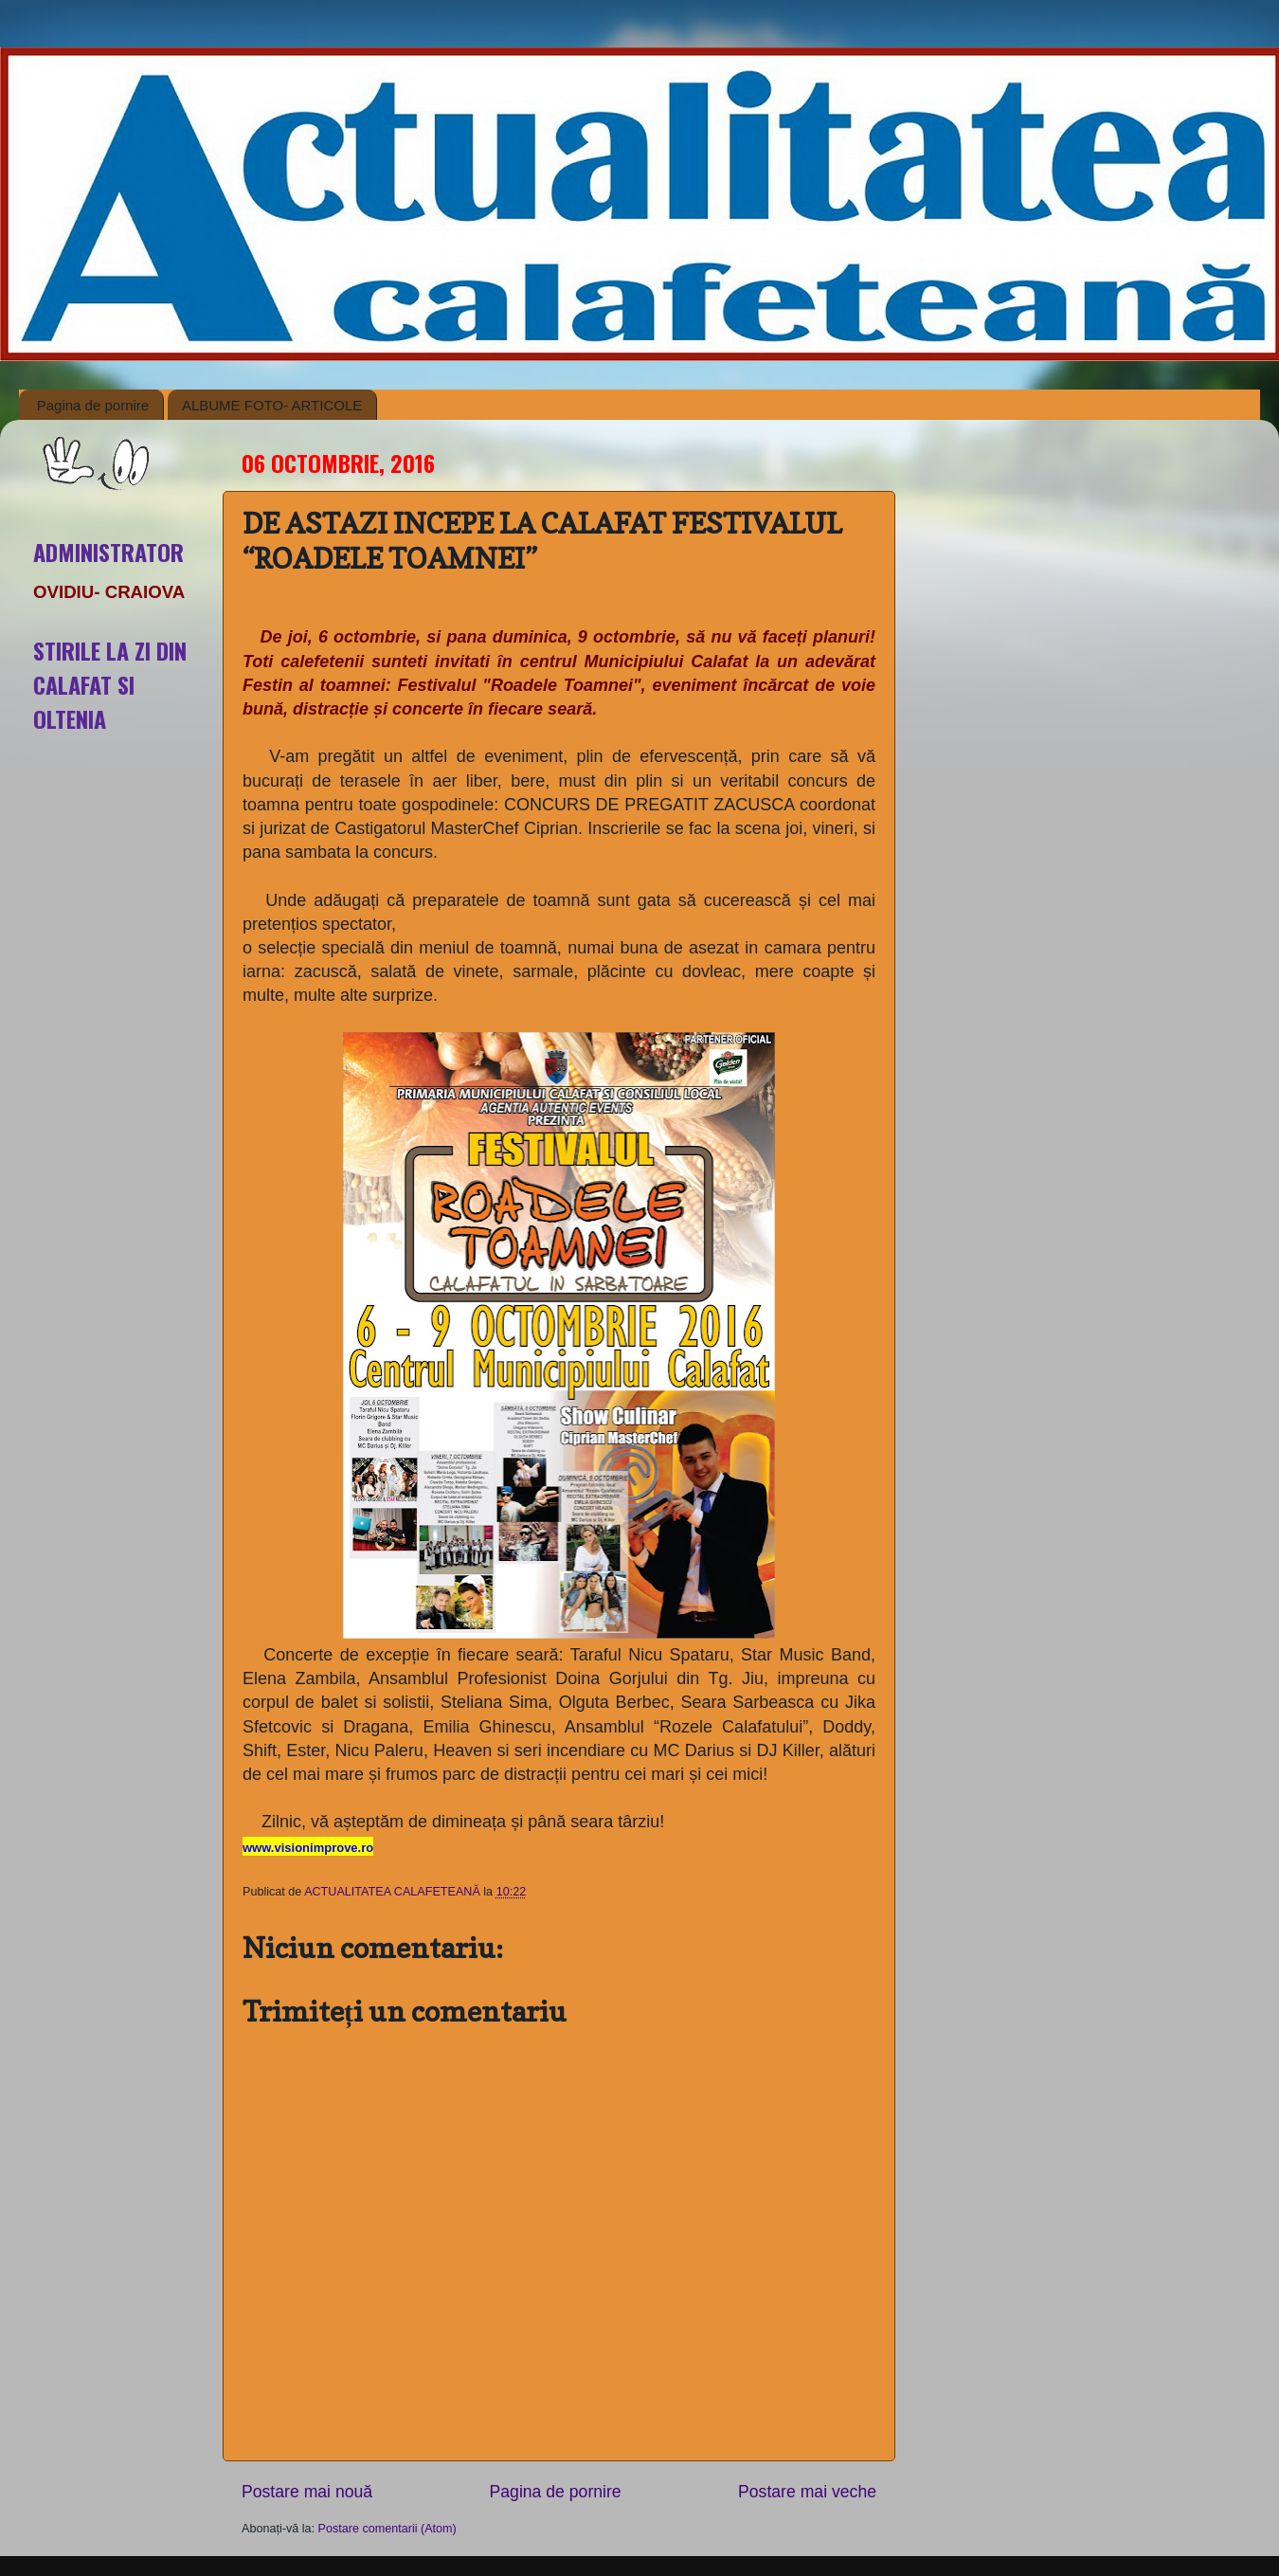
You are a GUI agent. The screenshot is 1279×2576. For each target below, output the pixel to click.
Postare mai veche (807, 2491)
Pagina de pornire (93, 405)
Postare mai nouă (307, 2491)
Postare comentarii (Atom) (387, 2528)
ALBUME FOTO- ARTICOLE (272, 405)
